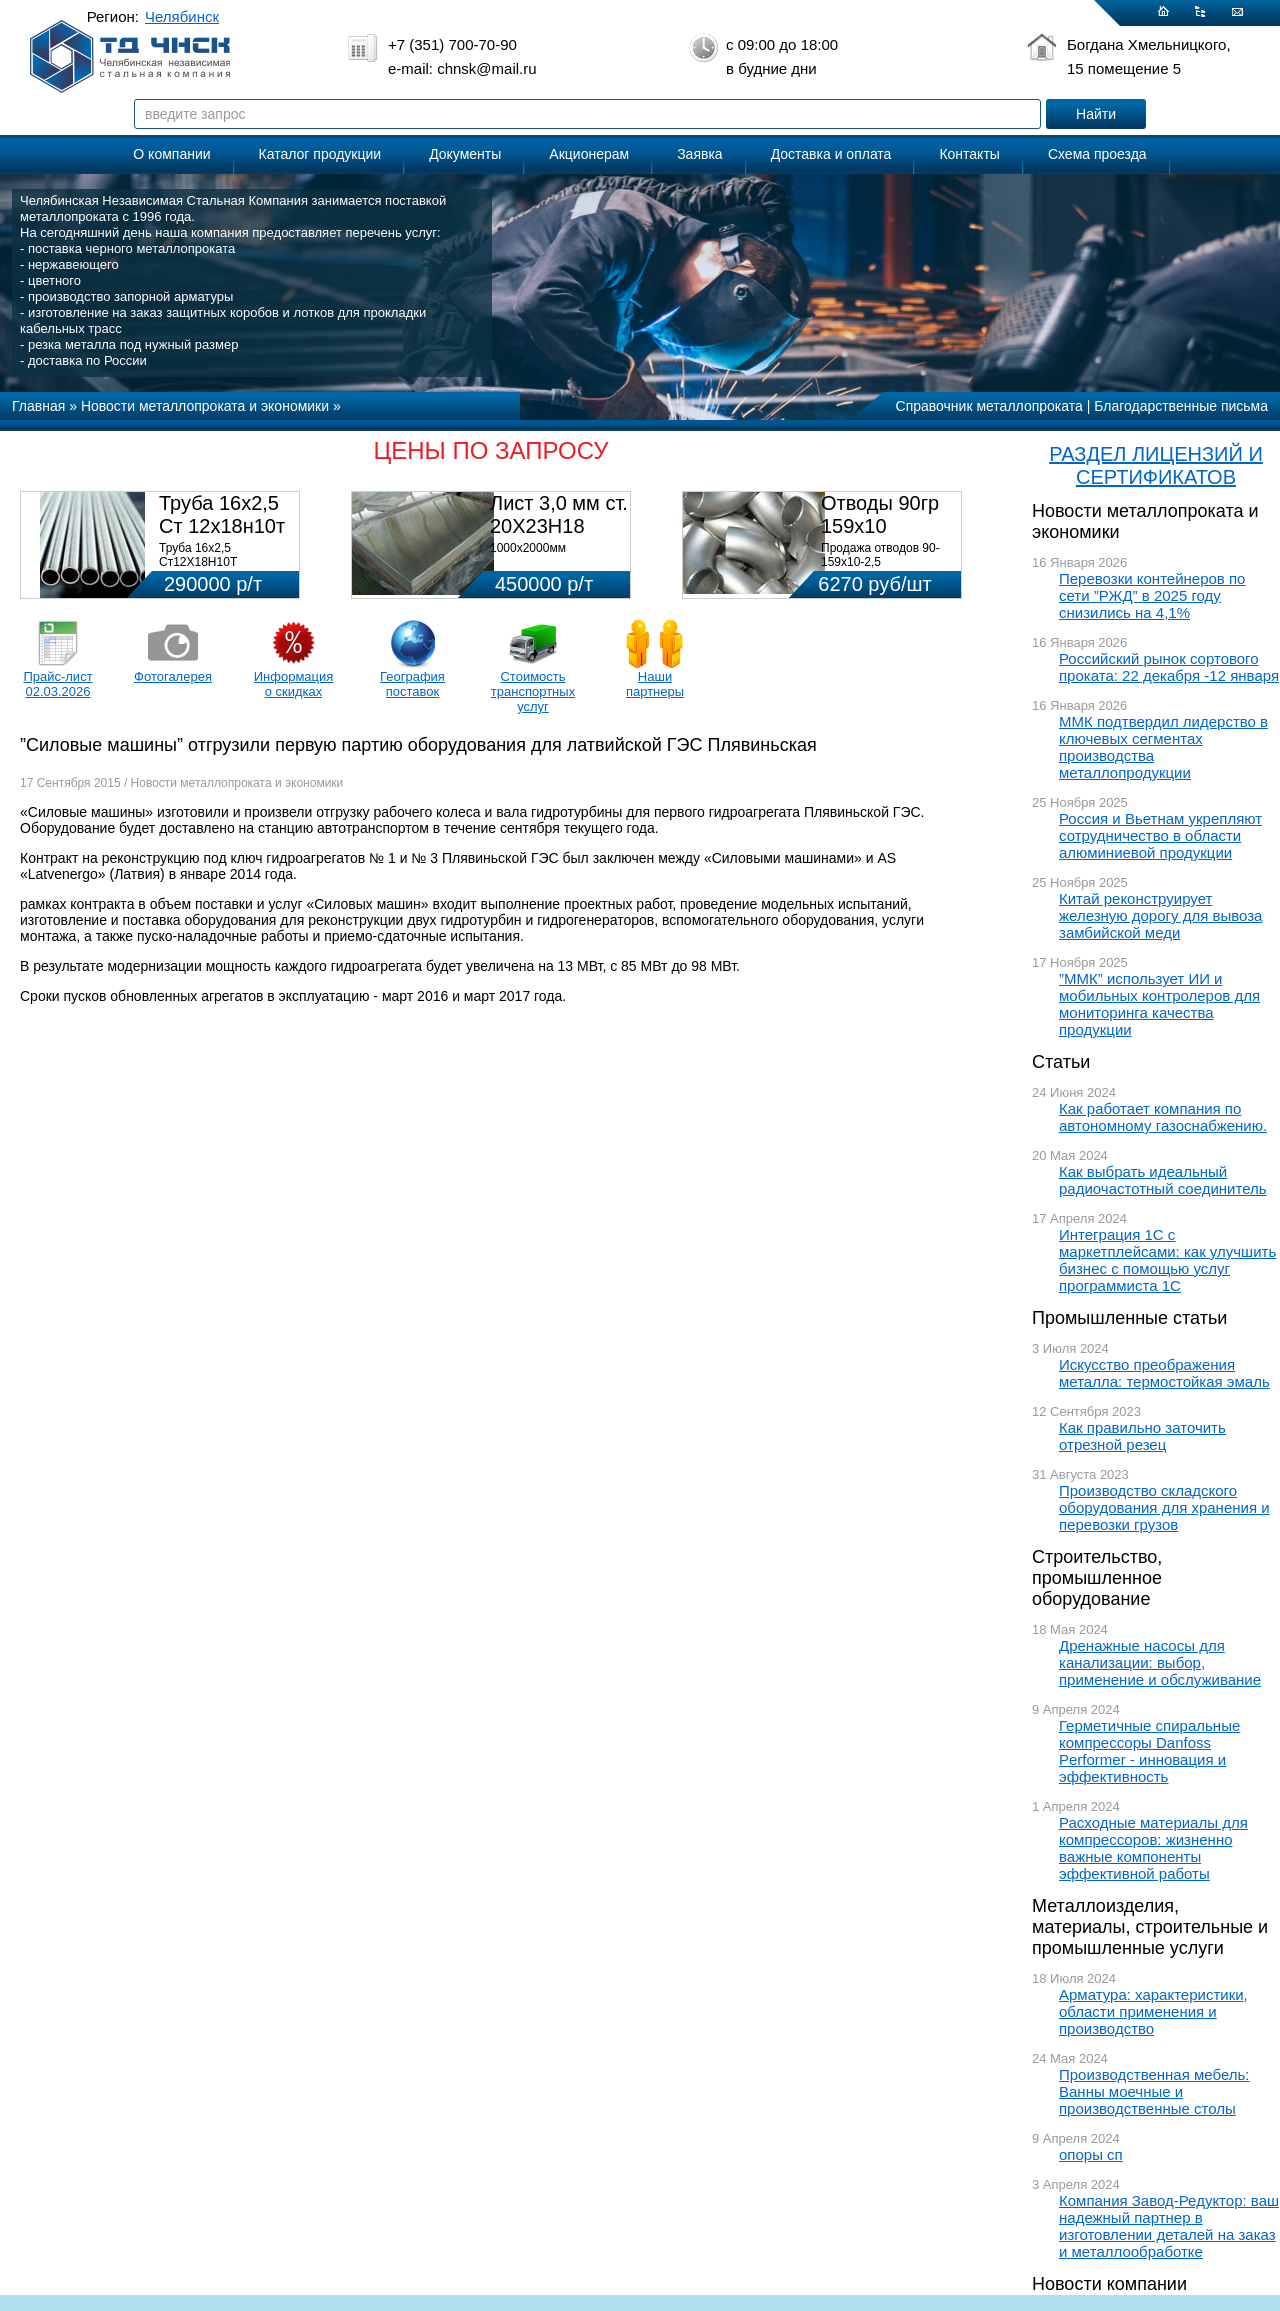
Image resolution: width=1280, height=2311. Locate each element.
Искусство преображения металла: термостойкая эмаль (1164, 1373)
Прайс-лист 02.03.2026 (57, 684)
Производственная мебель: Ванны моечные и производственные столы (1154, 2091)
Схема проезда (1097, 154)
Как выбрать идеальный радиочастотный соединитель (1163, 1180)
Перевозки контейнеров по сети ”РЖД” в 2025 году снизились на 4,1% (1152, 595)
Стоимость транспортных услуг (533, 691)
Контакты (969, 154)
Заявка (699, 154)
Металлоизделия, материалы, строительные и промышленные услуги (1150, 1927)
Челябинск (182, 16)
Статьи (1061, 1062)
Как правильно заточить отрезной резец (1142, 1436)
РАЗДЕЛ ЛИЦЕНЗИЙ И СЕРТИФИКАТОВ (1156, 465)
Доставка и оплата (831, 154)
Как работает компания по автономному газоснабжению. (1163, 1117)
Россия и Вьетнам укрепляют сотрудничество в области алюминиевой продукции (1160, 835)
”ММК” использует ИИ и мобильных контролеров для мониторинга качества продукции (1159, 1004)
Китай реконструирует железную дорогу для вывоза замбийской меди (1160, 915)
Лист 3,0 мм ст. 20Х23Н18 (559, 514)
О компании (171, 154)
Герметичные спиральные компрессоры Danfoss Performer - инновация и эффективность (1149, 1751)
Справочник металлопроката (989, 406)
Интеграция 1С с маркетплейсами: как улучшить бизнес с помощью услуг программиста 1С (1167, 1260)
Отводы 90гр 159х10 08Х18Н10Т (880, 526)
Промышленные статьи (1129, 1318)
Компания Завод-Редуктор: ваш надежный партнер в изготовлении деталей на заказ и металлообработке (1169, 2226)
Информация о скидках (294, 684)
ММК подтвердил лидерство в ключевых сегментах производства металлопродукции (1163, 747)
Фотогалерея (173, 676)
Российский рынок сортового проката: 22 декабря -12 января (1169, 667)
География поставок (412, 684)
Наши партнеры (655, 684)
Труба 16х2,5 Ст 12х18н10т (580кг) (222, 526)
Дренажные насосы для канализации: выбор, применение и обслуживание (1160, 1662)
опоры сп (1091, 2154)
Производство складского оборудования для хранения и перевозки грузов (1164, 1507)
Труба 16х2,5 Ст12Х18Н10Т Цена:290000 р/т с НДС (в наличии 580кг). (223, 569)
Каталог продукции (320, 154)
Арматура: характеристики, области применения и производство (1153, 2011)
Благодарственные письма (1181, 406)
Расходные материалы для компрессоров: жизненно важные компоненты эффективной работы (1153, 1848)
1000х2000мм (528, 548)
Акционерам (589, 154)
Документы (465, 154)
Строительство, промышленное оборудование (1097, 1578)
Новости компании (1109, 2284)
